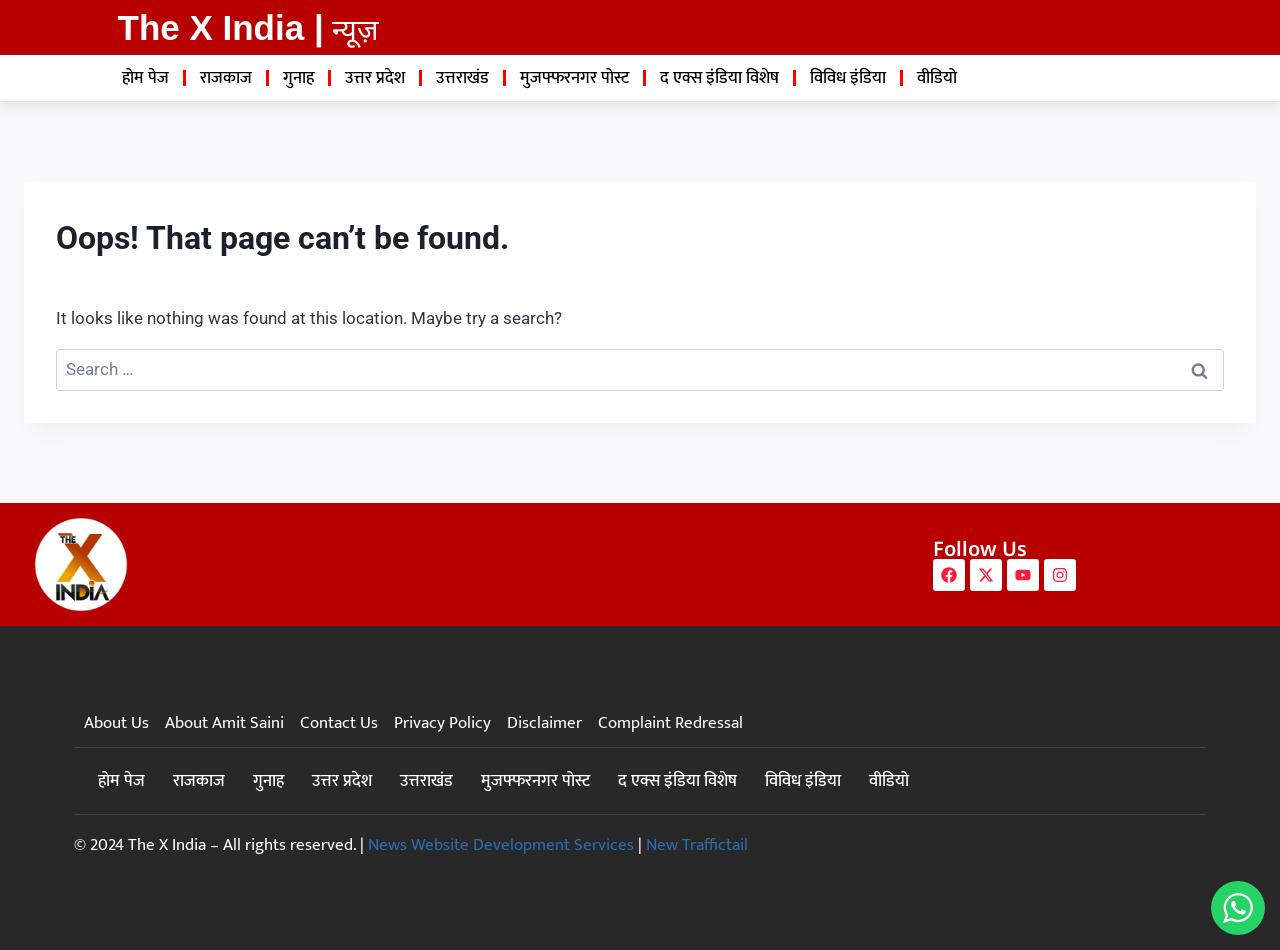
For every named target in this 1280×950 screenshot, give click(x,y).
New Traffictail (697, 845)
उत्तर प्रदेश (375, 78)
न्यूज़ (355, 30)
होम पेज (145, 78)
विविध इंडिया (848, 78)
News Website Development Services (501, 845)
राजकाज (226, 78)
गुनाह (298, 78)
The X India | (221, 27)
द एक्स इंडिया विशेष (719, 78)
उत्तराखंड (462, 78)
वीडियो (937, 78)
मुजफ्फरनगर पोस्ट (574, 78)
